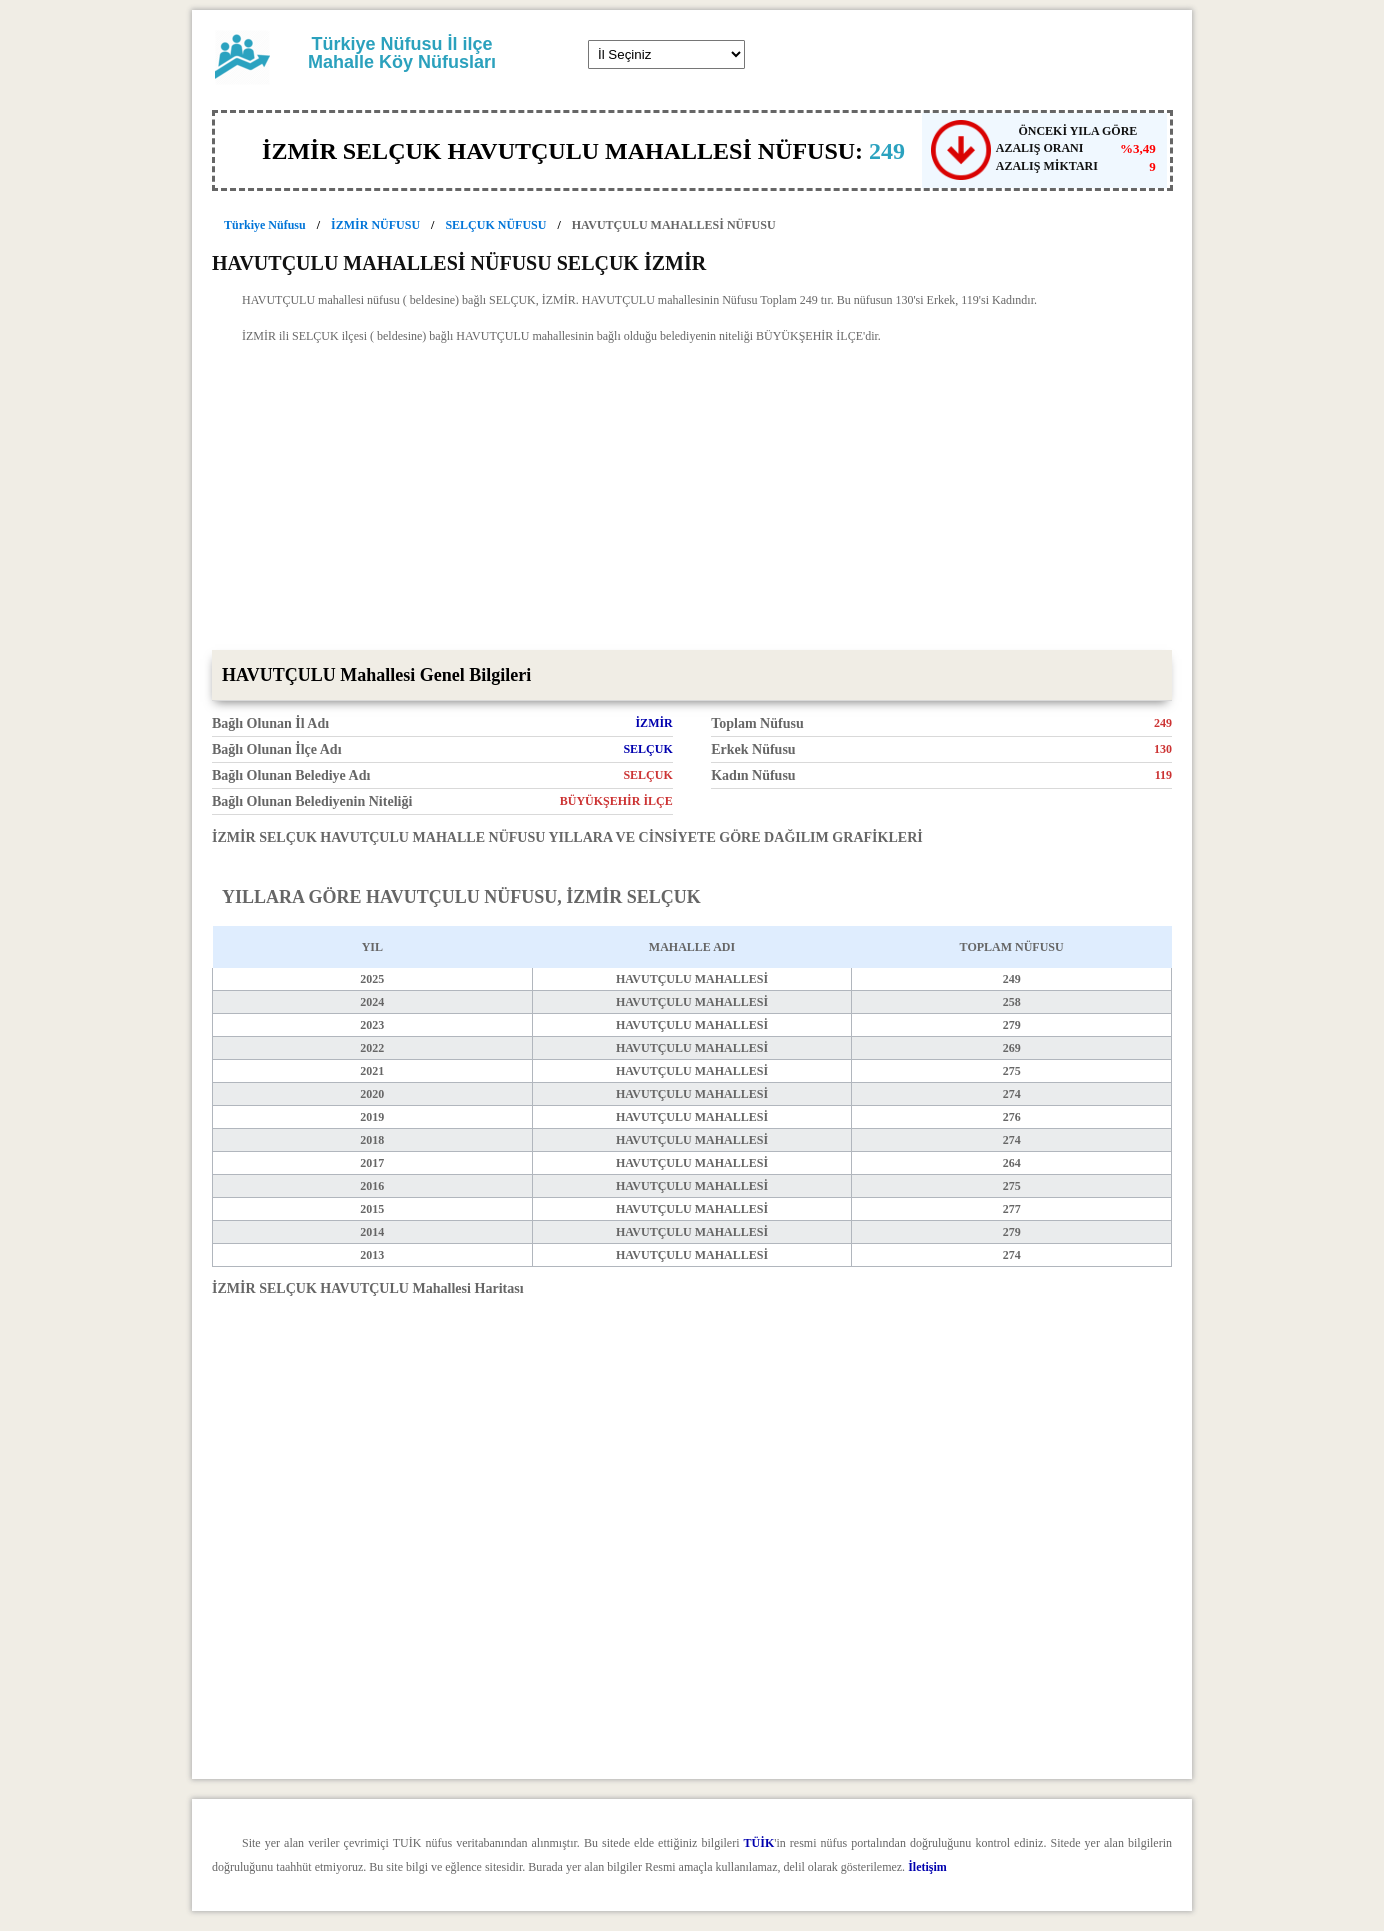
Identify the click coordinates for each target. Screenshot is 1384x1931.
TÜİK (759, 1843)
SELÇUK (647, 749)
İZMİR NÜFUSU (375, 225)
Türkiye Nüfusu (265, 225)
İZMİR (653, 723)
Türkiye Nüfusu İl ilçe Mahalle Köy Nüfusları (402, 53)
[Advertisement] (692, 500)
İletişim (927, 1867)
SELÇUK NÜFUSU (495, 225)
